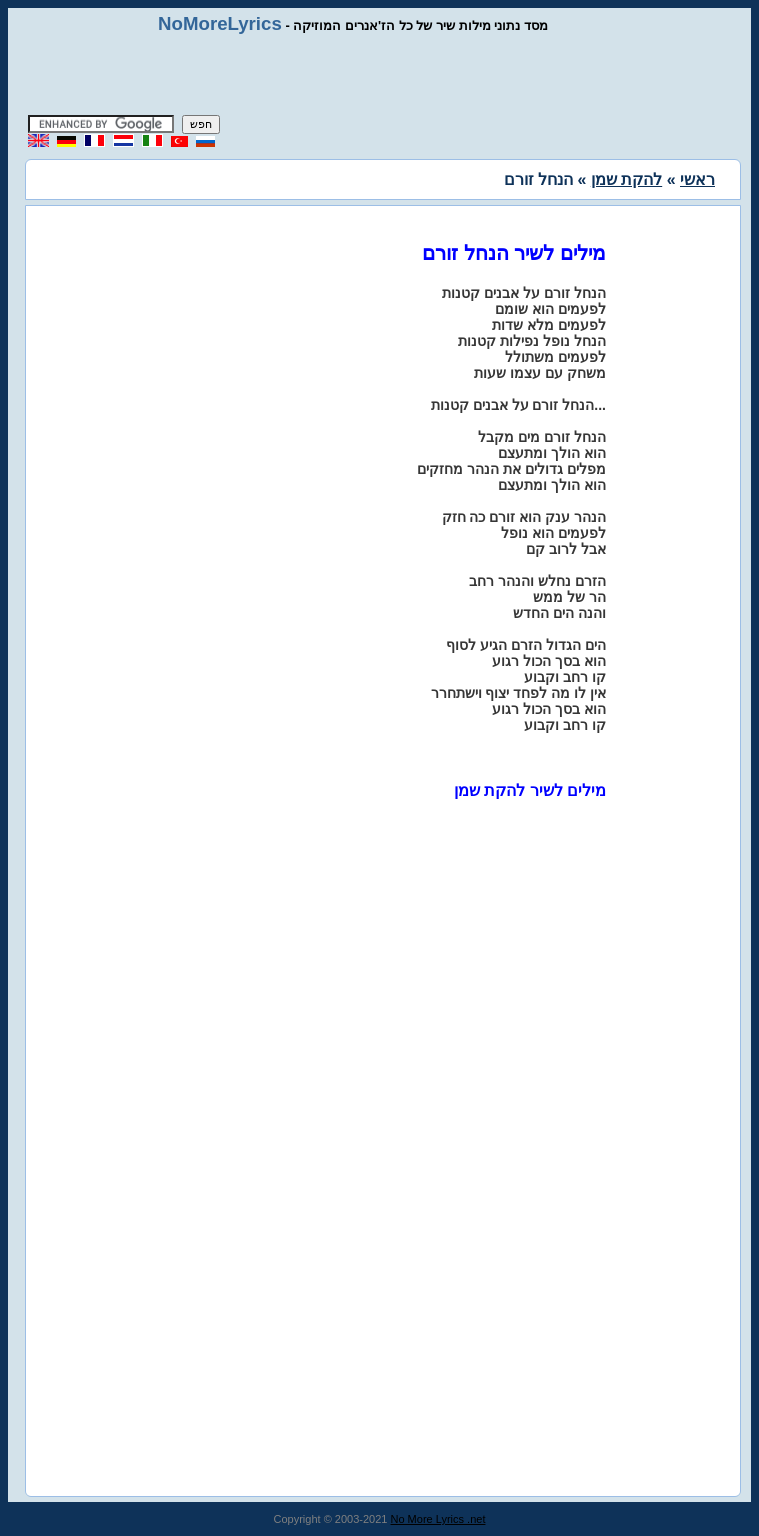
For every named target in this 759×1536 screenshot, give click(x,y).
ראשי (697, 179)
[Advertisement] (380, 75)
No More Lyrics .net (438, 1519)
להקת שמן (626, 179)
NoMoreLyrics (220, 23)
